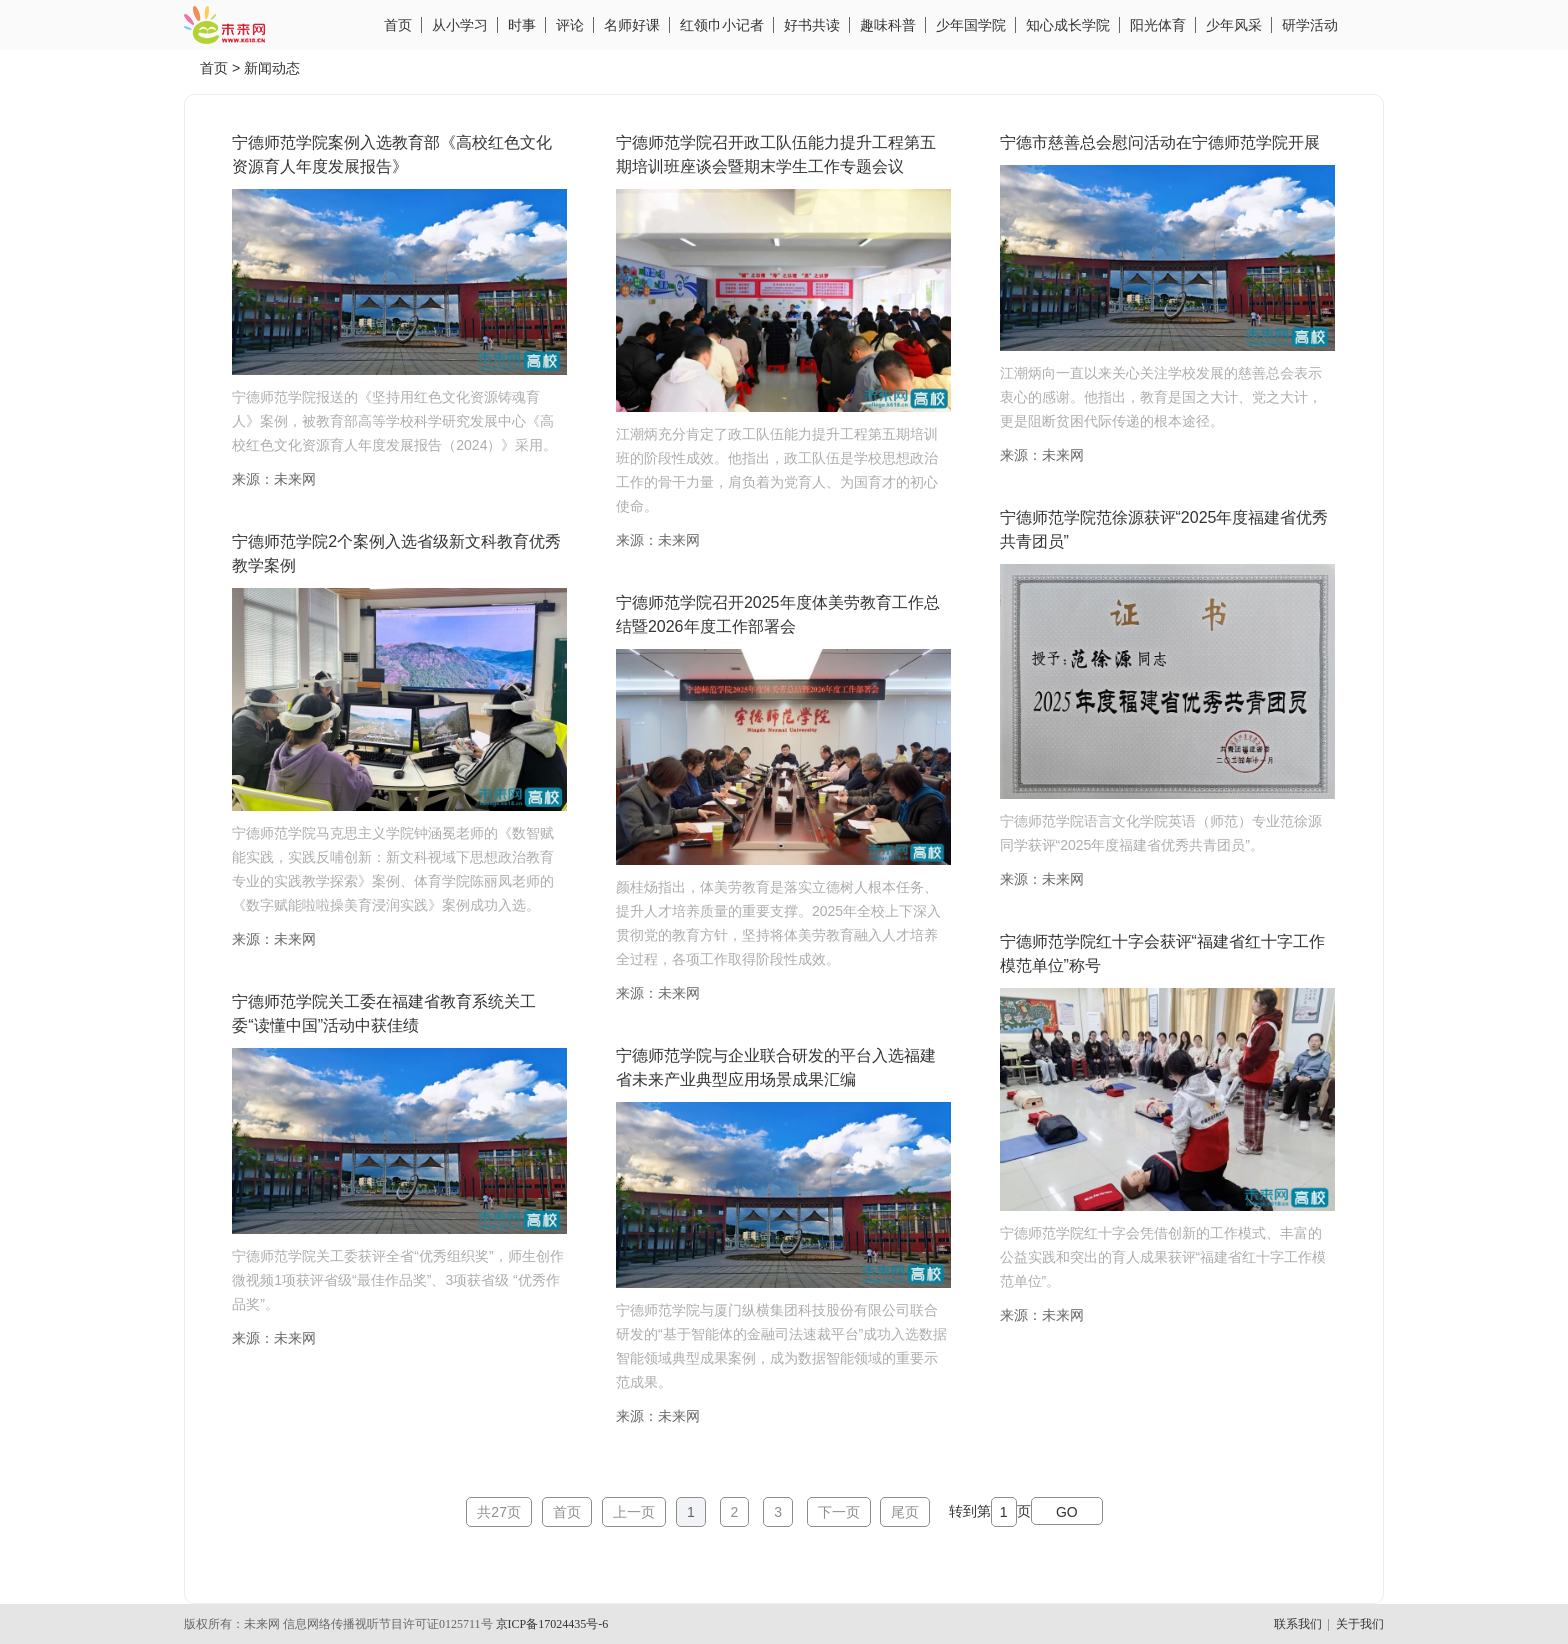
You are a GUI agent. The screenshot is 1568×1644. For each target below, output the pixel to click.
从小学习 (460, 25)
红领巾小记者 (722, 25)
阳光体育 (1158, 25)
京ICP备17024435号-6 (552, 1624)
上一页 (634, 1512)
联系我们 (1298, 1624)
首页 (398, 25)
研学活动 (1310, 25)
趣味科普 (888, 25)
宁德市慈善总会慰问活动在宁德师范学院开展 (1160, 142)
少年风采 (1234, 25)
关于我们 (1360, 1624)
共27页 (499, 1512)
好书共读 (812, 25)
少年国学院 (971, 25)
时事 (522, 25)
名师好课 (632, 25)
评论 (570, 25)
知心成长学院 (1068, 25)
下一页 (839, 1512)
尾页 (905, 1512)
